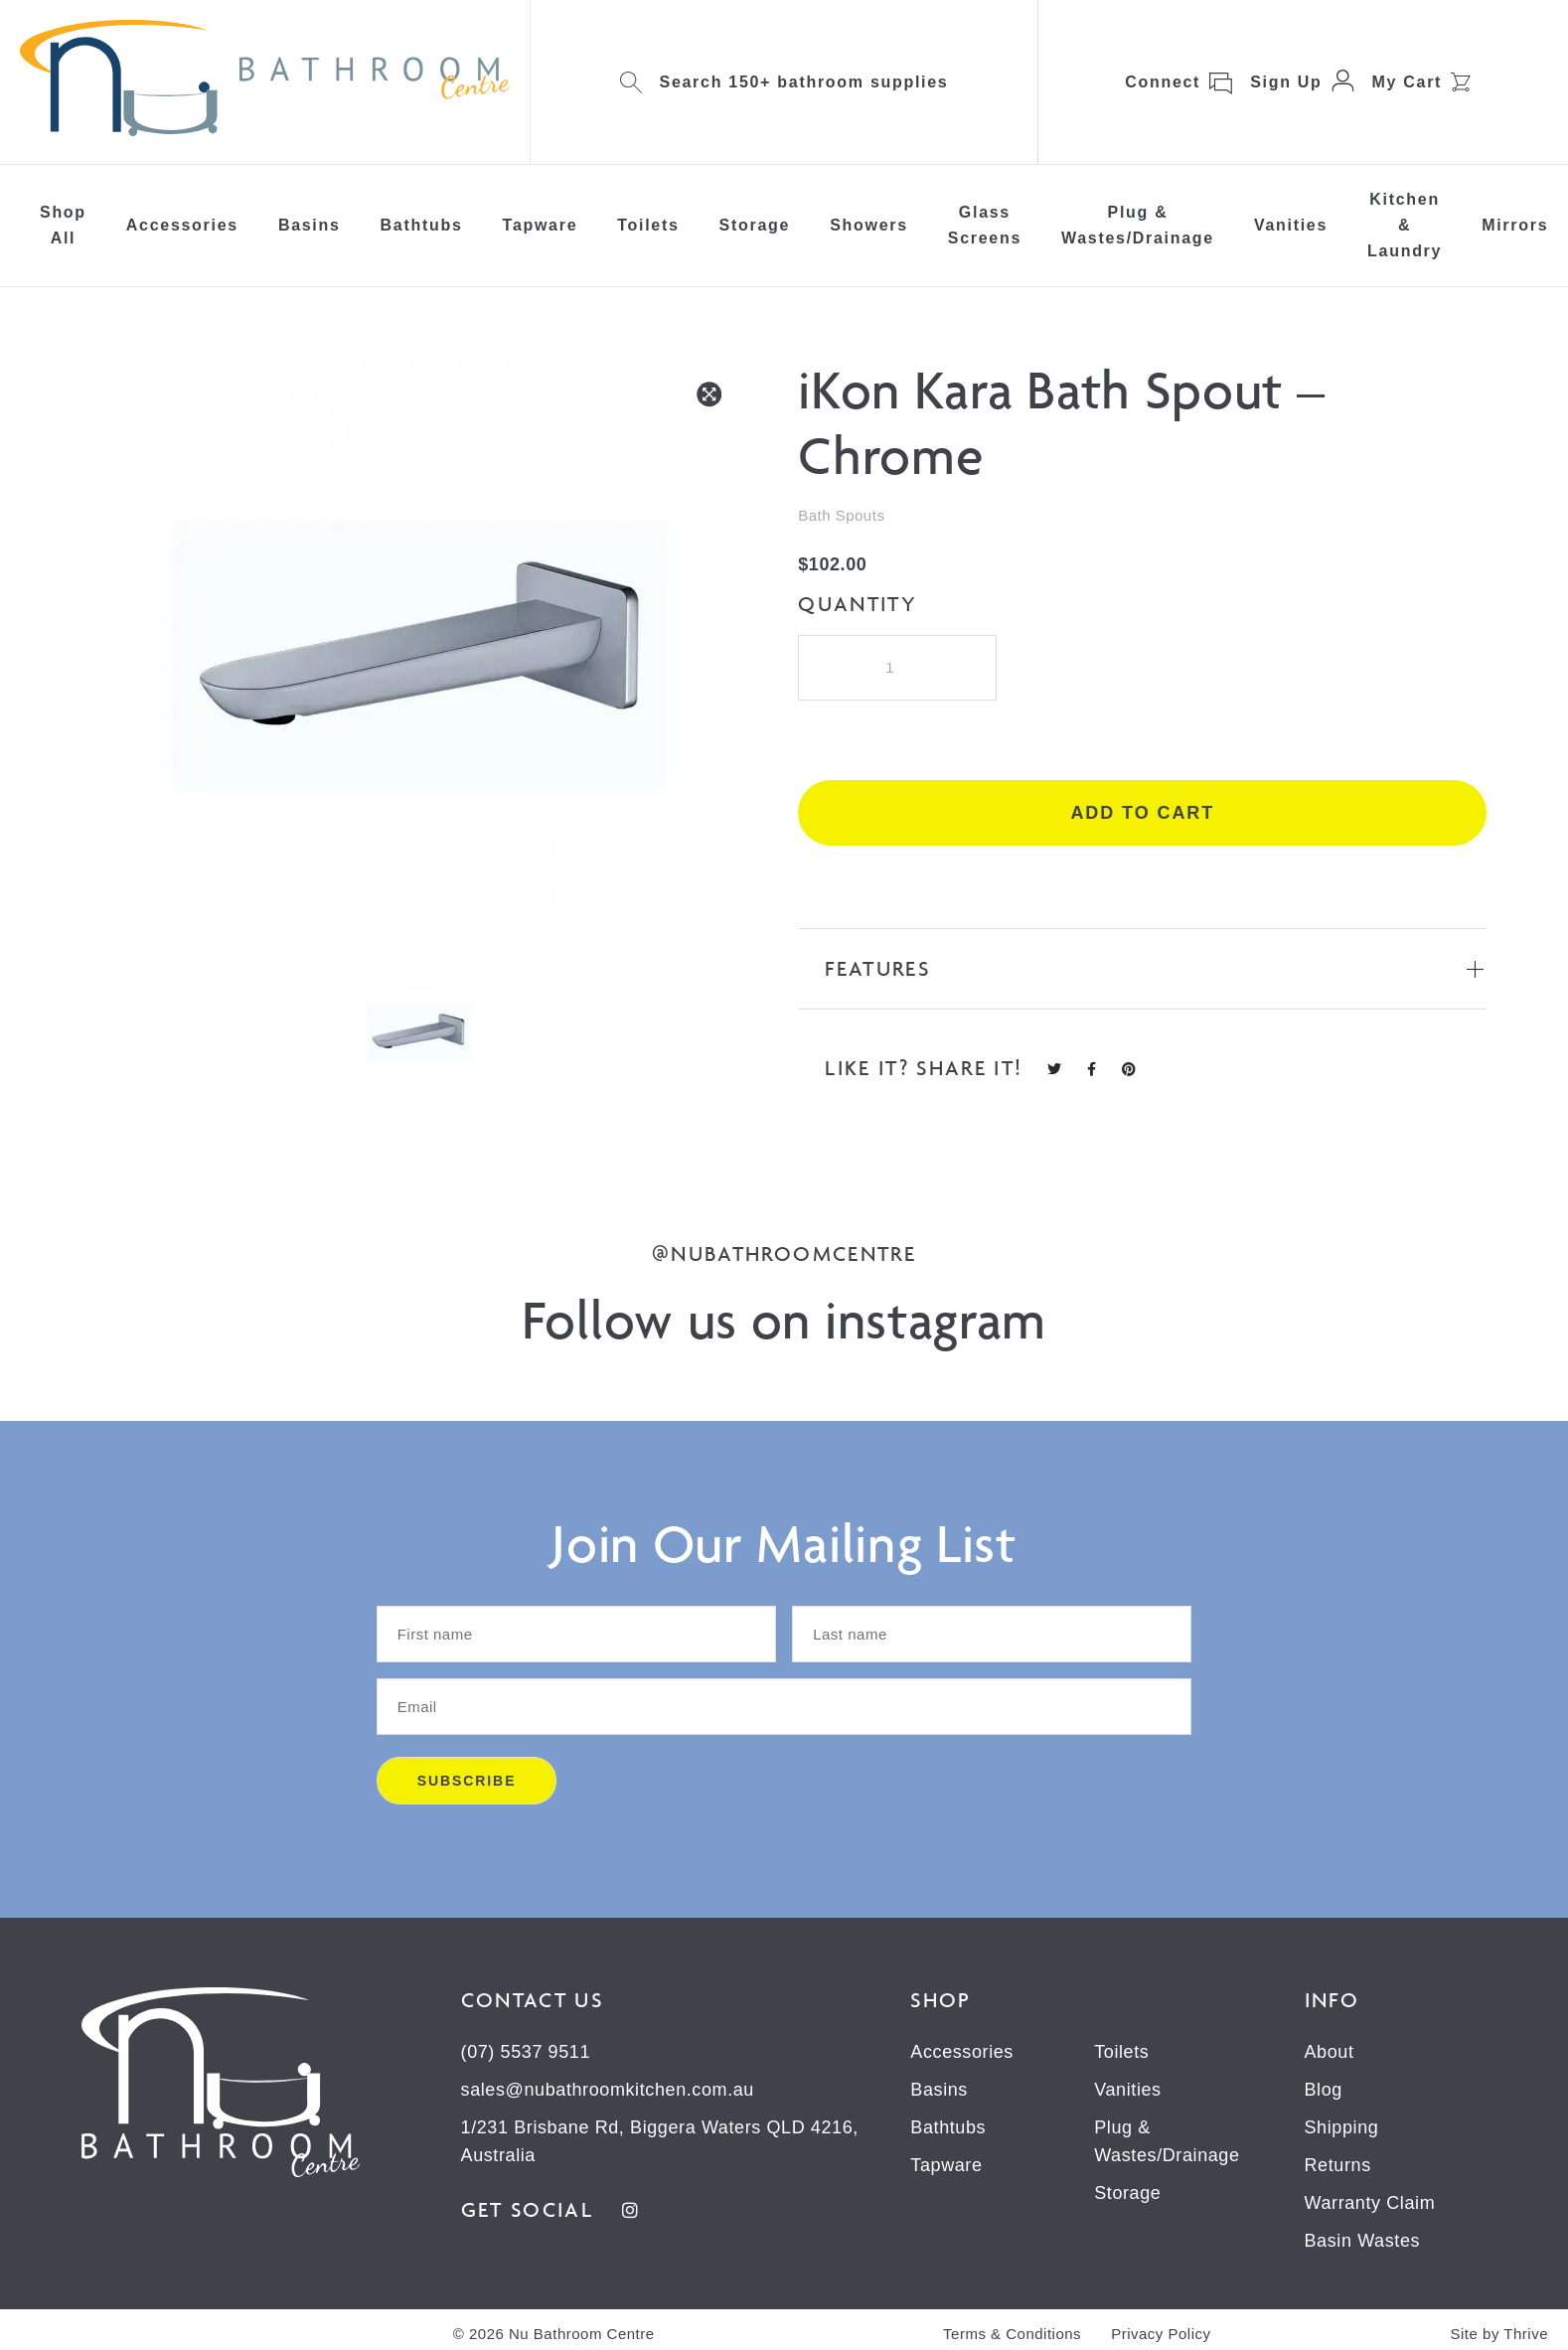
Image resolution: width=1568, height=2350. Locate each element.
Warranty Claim (1370, 2203)
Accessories (182, 225)
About (1329, 2052)
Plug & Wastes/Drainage (1137, 225)
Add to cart (1142, 813)
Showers (869, 225)
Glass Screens (984, 225)
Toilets (648, 225)
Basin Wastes (1363, 2241)
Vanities (1291, 225)
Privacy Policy (1160, 2333)
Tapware (540, 225)
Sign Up (1286, 82)
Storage (755, 225)
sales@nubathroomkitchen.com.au (607, 2090)
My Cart (1407, 82)
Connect (1162, 82)
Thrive (1525, 2333)
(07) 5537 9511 (526, 2052)
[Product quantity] (897, 668)
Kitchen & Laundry (1404, 225)
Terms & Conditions (1012, 2333)
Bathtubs (422, 225)
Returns (1338, 2165)
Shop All (63, 225)
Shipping (1342, 2127)
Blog (1323, 2090)
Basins (309, 225)
